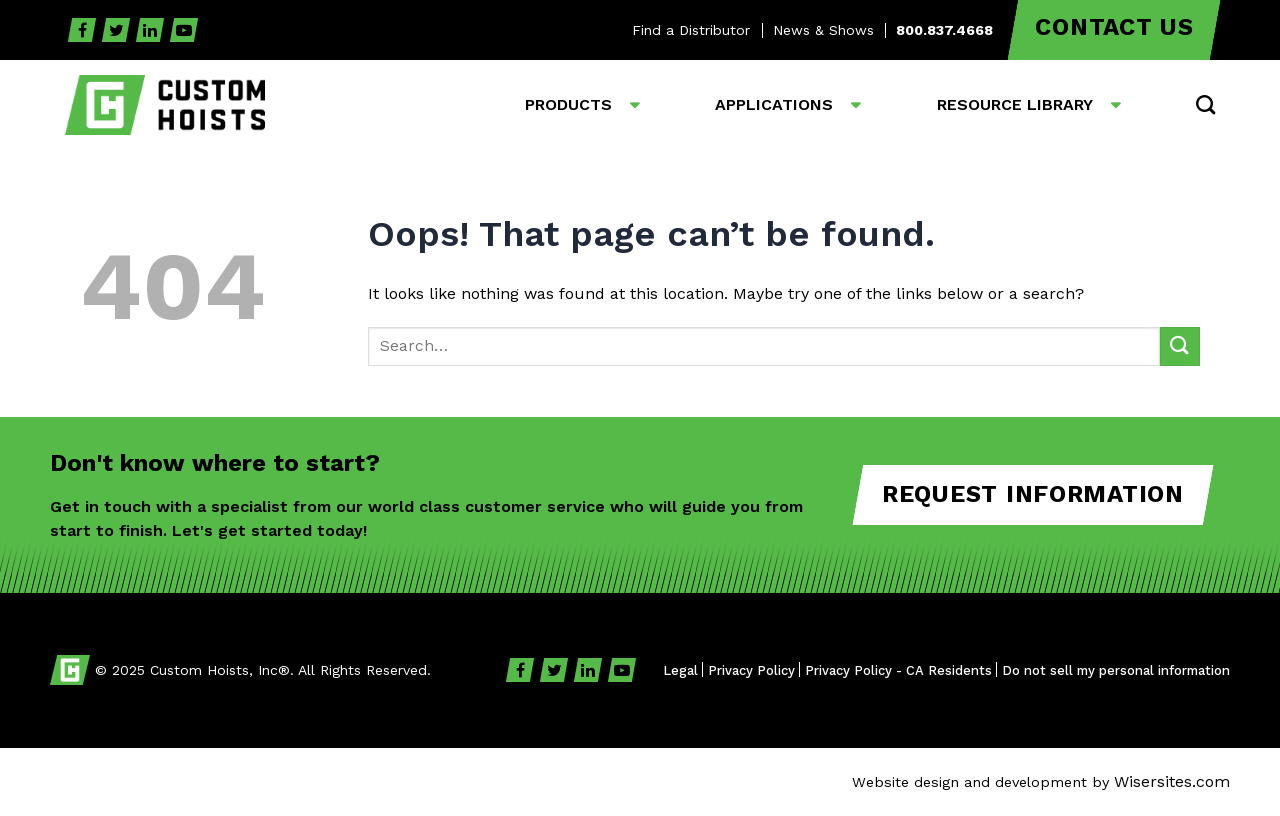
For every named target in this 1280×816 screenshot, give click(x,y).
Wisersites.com (1172, 781)
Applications (774, 104)
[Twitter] (116, 30)
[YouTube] (184, 30)
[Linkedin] (150, 30)
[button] (1205, 104)
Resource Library (1015, 104)
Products (568, 104)
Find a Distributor (691, 30)
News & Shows (823, 30)
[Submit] (1180, 346)
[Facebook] (82, 30)
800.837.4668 (944, 30)
